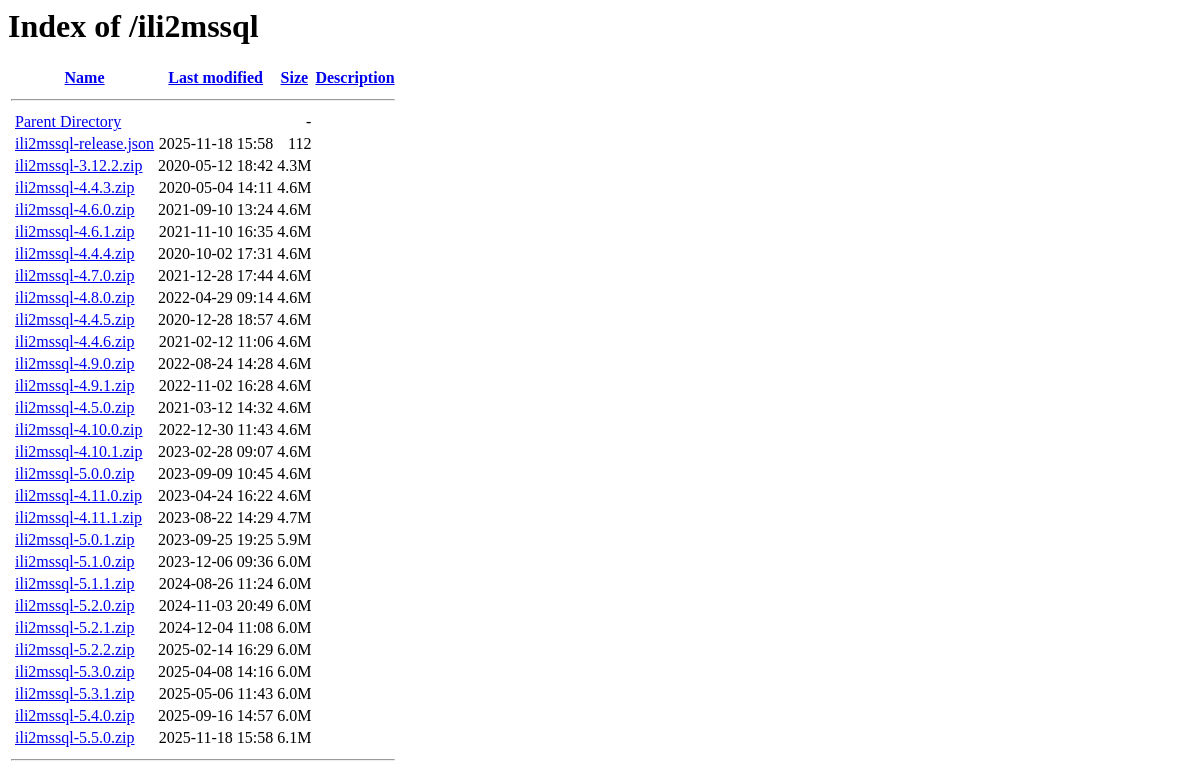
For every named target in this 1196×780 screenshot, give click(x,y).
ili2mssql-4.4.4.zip (75, 253)
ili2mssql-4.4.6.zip (75, 341)
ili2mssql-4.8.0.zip (75, 297)
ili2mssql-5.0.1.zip (75, 539)
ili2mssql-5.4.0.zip (75, 715)
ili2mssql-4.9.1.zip (75, 385)
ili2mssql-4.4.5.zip (75, 319)
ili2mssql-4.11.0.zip (78, 495)
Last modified (215, 77)
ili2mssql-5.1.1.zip (75, 583)
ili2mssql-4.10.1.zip (79, 451)
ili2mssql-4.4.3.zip (75, 187)
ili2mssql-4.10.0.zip (79, 429)
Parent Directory (68, 121)
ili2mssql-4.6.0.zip (75, 209)
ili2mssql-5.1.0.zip (75, 561)
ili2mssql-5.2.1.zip (75, 627)
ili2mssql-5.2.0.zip (75, 605)
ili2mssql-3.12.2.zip (79, 165)
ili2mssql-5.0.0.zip (75, 473)
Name (85, 77)
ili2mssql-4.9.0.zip (75, 363)
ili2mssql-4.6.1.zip (75, 231)
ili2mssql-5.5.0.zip (75, 737)
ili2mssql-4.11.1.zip (78, 517)
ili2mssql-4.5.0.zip (75, 407)
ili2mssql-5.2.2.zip (75, 649)
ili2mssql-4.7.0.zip (75, 275)
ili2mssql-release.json (84, 143)
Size (295, 77)
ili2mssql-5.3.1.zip (75, 693)
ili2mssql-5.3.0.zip (75, 671)
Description (354, 77)
